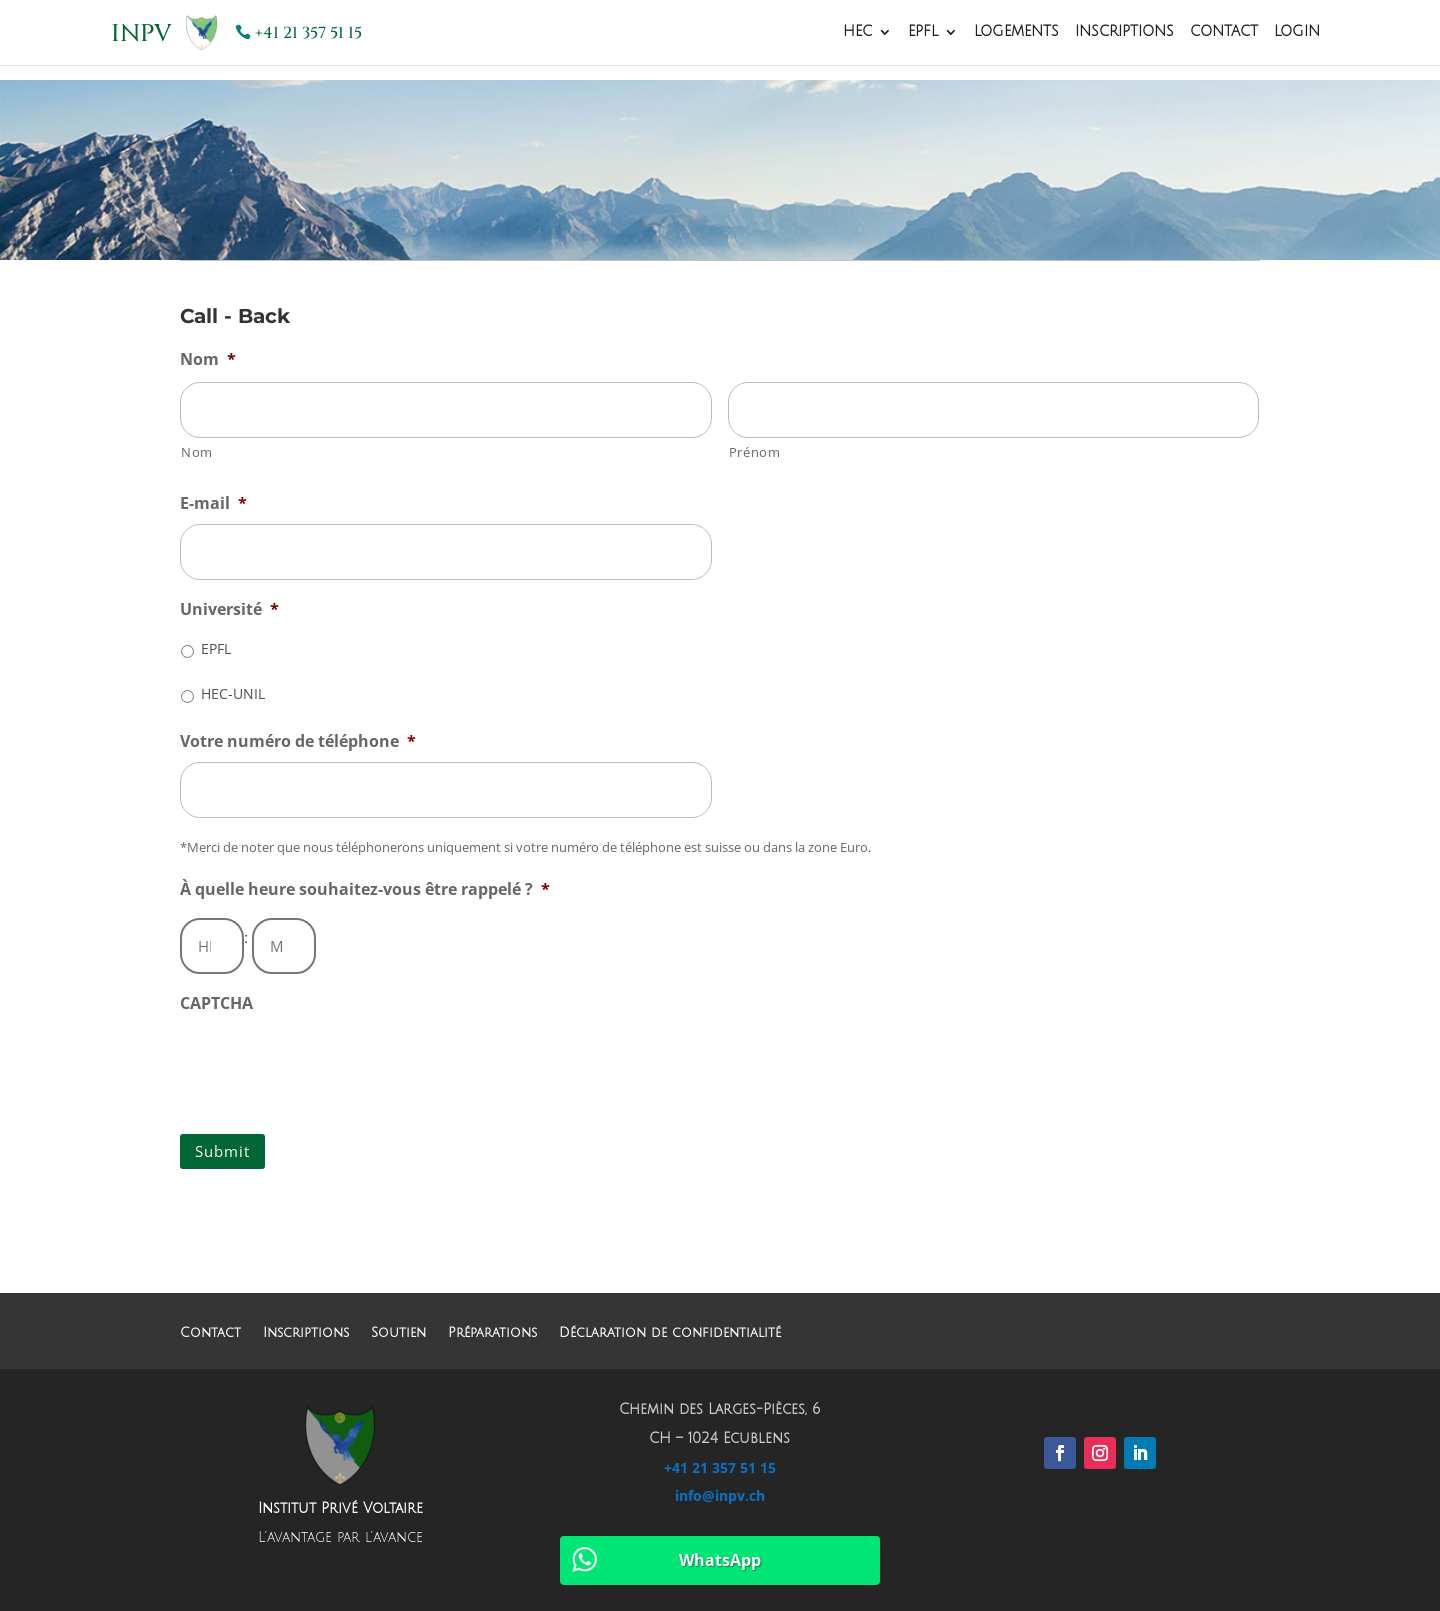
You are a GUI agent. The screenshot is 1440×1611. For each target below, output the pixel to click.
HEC (857, 32)
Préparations (492, 1332)
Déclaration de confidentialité (670, 1332)
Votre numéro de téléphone (298, 741)
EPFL (923, 32)
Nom (208, 359)
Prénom (755, 452)
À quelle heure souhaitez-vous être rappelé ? (365, 889)
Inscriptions (1124, 32)
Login (1297, 32)
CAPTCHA (216, 1003)
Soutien (398, 1332)
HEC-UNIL (233, 693)
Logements (1016, 32)
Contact (1224, 32)
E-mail (213, 503)
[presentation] (332, 1063)
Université (229, 609)
